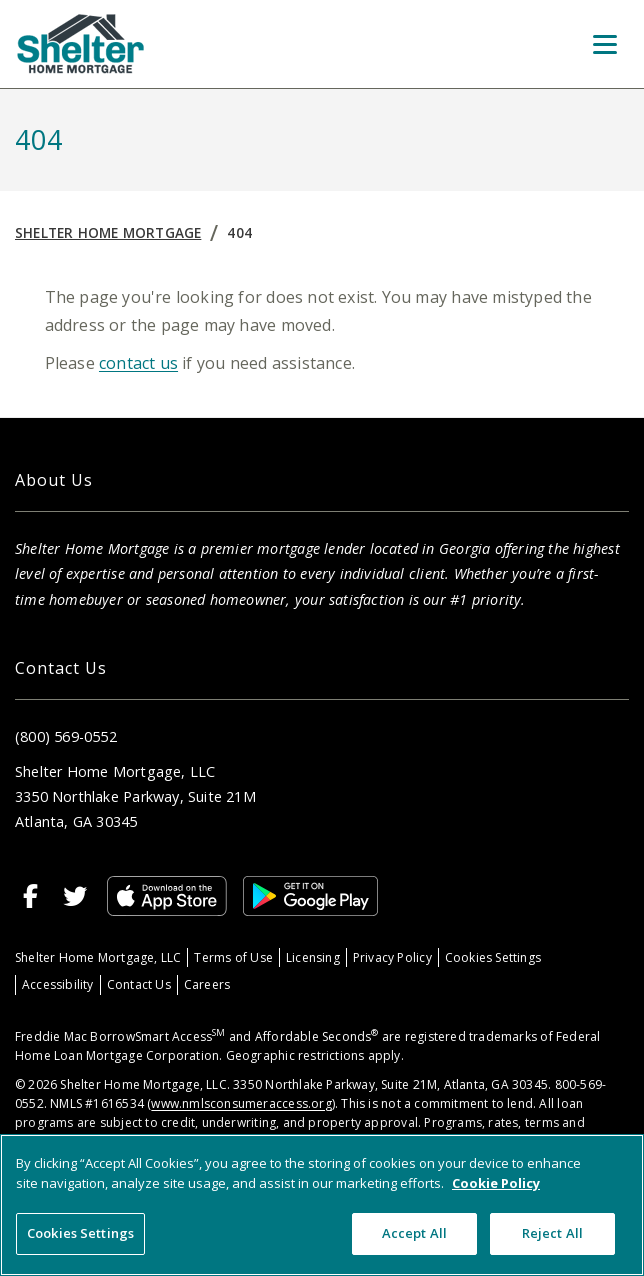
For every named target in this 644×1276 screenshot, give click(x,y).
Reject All (552, 1233)
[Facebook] (31, 896)
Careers (207, 984)
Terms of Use (233, 957)
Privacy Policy (392, 957)
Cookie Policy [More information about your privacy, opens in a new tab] (496, 1183)
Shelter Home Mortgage (108, 232)
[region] (322, 1205)
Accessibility (58, 984)
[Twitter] (75, 896)
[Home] (81, 44)
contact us (138, 363)
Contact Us (139, 984)
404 (239, 232)
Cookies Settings (493, 957)
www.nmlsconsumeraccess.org (241, 1103)
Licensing (313, 957)
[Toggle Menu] (605, 44)
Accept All (414, 1233)
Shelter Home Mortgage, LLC (98, 957)
